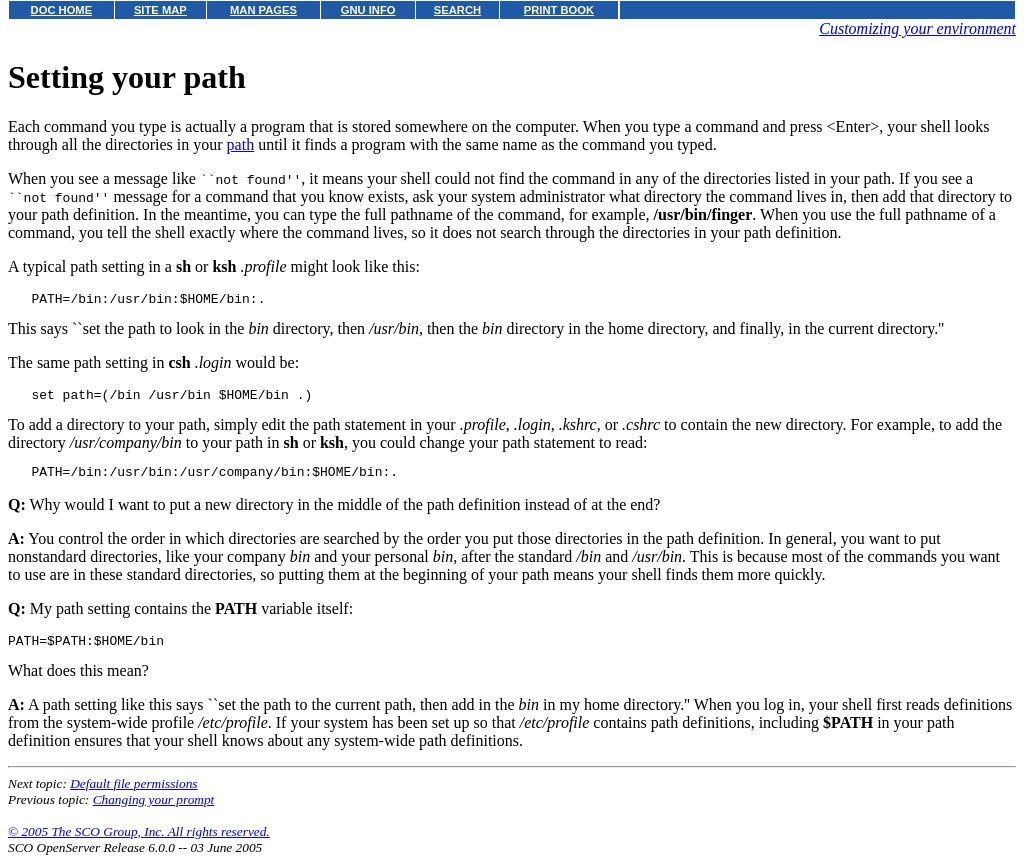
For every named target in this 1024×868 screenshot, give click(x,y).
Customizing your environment (917, 28)
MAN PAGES (263, 10)
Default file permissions (133, 795)
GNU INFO (368, 10)
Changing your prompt (154, 811)
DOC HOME (62, 10)
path (241, 144)
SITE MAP (160, 10)
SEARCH (457, 10)
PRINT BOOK (559, 10)
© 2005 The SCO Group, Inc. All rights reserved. (139, 843)
